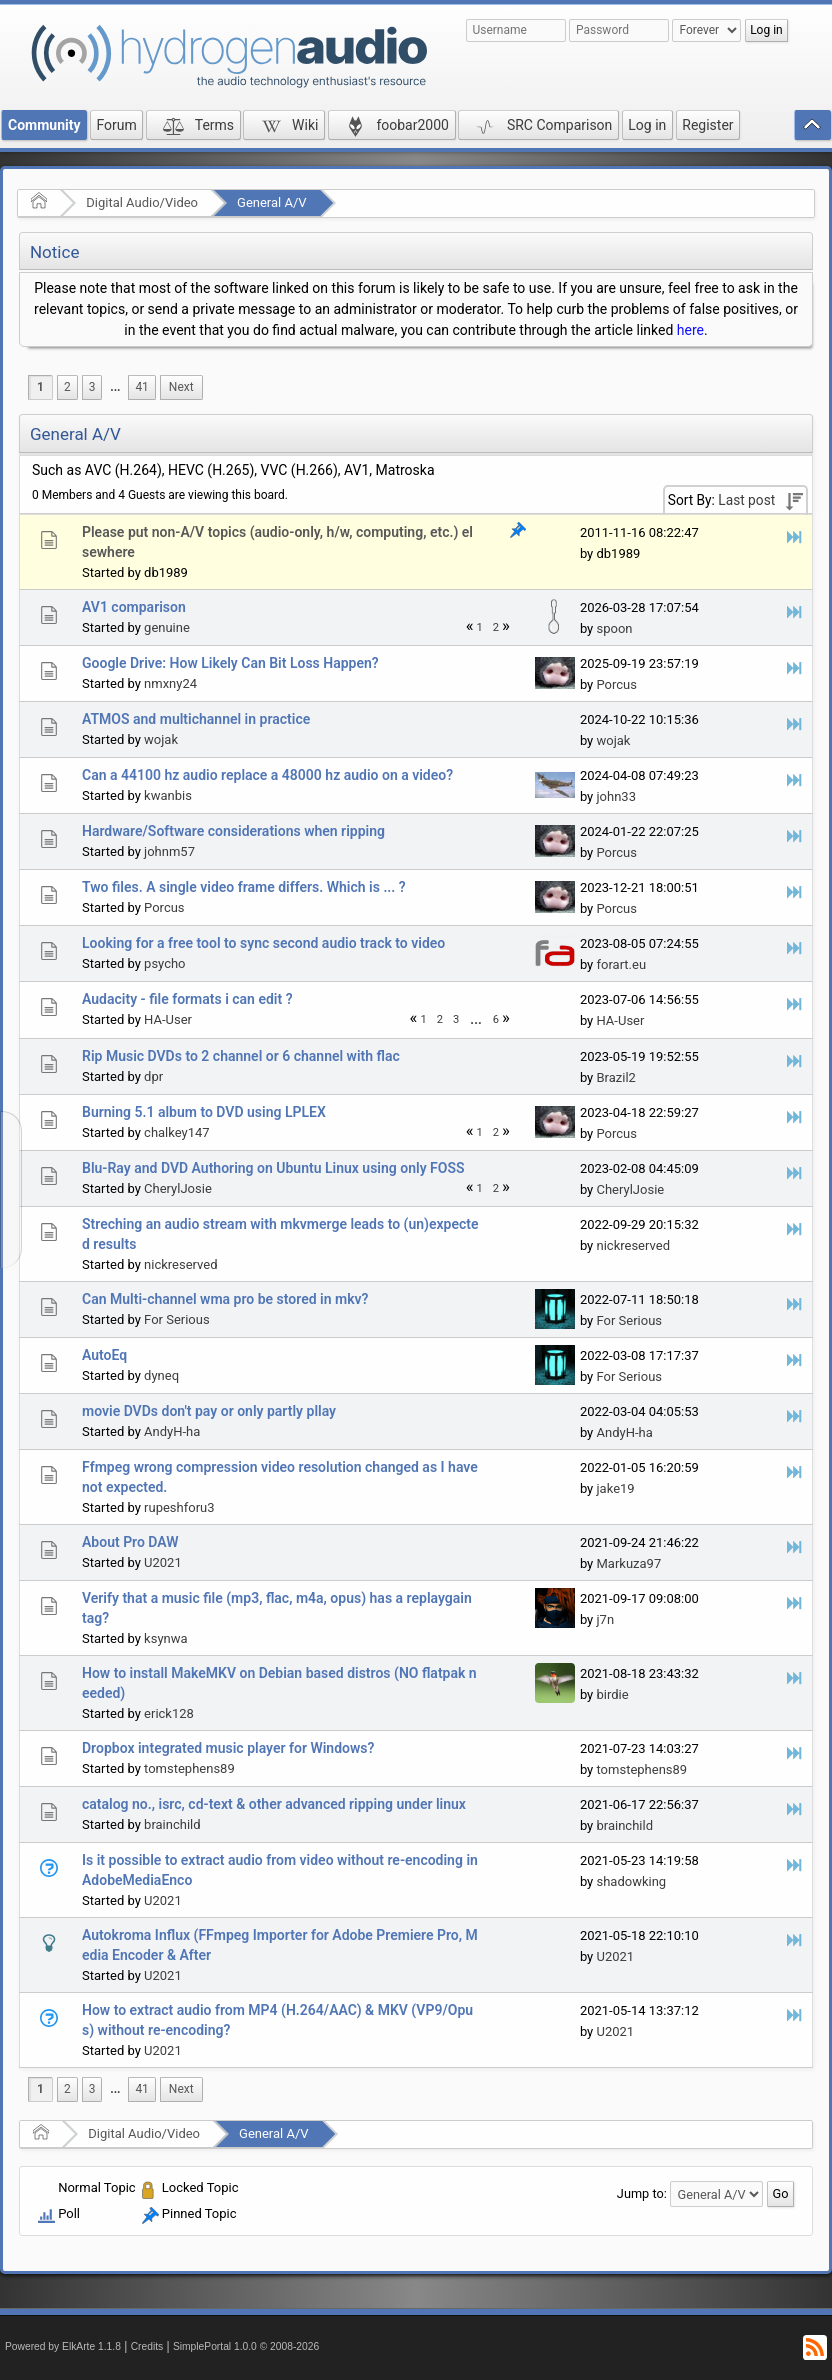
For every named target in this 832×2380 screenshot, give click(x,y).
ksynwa (165, 1638)
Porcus (616, 684)
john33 (615, 796)
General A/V (272, 202)
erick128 (169, 1713)
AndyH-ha (172, 1431)
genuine (167, 627)
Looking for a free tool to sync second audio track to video (263, 943)
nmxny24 (170, 683)
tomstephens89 (189, 1768)
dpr (153, 1076)
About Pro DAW (130, 1542)
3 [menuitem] (92, 387)
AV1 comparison (134, 607)
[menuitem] (115, 387)
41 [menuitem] (141, 387)
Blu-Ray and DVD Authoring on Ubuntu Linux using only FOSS (273, 1168)
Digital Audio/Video (142, 202)
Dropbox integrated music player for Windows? (228, 1748)
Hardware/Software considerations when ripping (233, 831)
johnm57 (169, 851)
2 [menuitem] (67, 387)
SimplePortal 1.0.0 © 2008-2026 (246, 2346)
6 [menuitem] (496, 1019)
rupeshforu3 (179, 1507)
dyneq (161, 1375)
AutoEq (104, 1355)
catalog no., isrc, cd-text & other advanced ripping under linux (274, 1804)
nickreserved (180, 1264)
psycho (164, 963)
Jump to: (642, 2193)
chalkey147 (177, 1132)
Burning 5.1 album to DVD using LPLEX (204, 1112)
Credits (147, 2346)
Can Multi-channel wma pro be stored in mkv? (225, 1299)
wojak (161, 739)
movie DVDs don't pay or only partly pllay (209, 1411)
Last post (746, 500)
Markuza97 (628, 1563)
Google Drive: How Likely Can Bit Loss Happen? (230, 663)
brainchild (172, 1824)
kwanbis (168, 795)
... (115, 387)
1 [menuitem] (40, 387)
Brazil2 (615, 1077)
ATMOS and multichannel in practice (196, 719)
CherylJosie (178, 1188)
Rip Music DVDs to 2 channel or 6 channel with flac (241, 1056)
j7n (605, 1619)
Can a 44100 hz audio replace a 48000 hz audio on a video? (267, 775)
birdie (612, 1694)
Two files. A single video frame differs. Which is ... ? (244, 887)
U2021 (163, 1562)
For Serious (177, 1319)
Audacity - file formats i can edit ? (187, 999)
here (690, 330)
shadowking (631, 1881)
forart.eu (621, 964)
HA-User (168, 1019)
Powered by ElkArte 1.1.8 (63, 2346)
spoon (614, 628)
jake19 (615, 1488)
